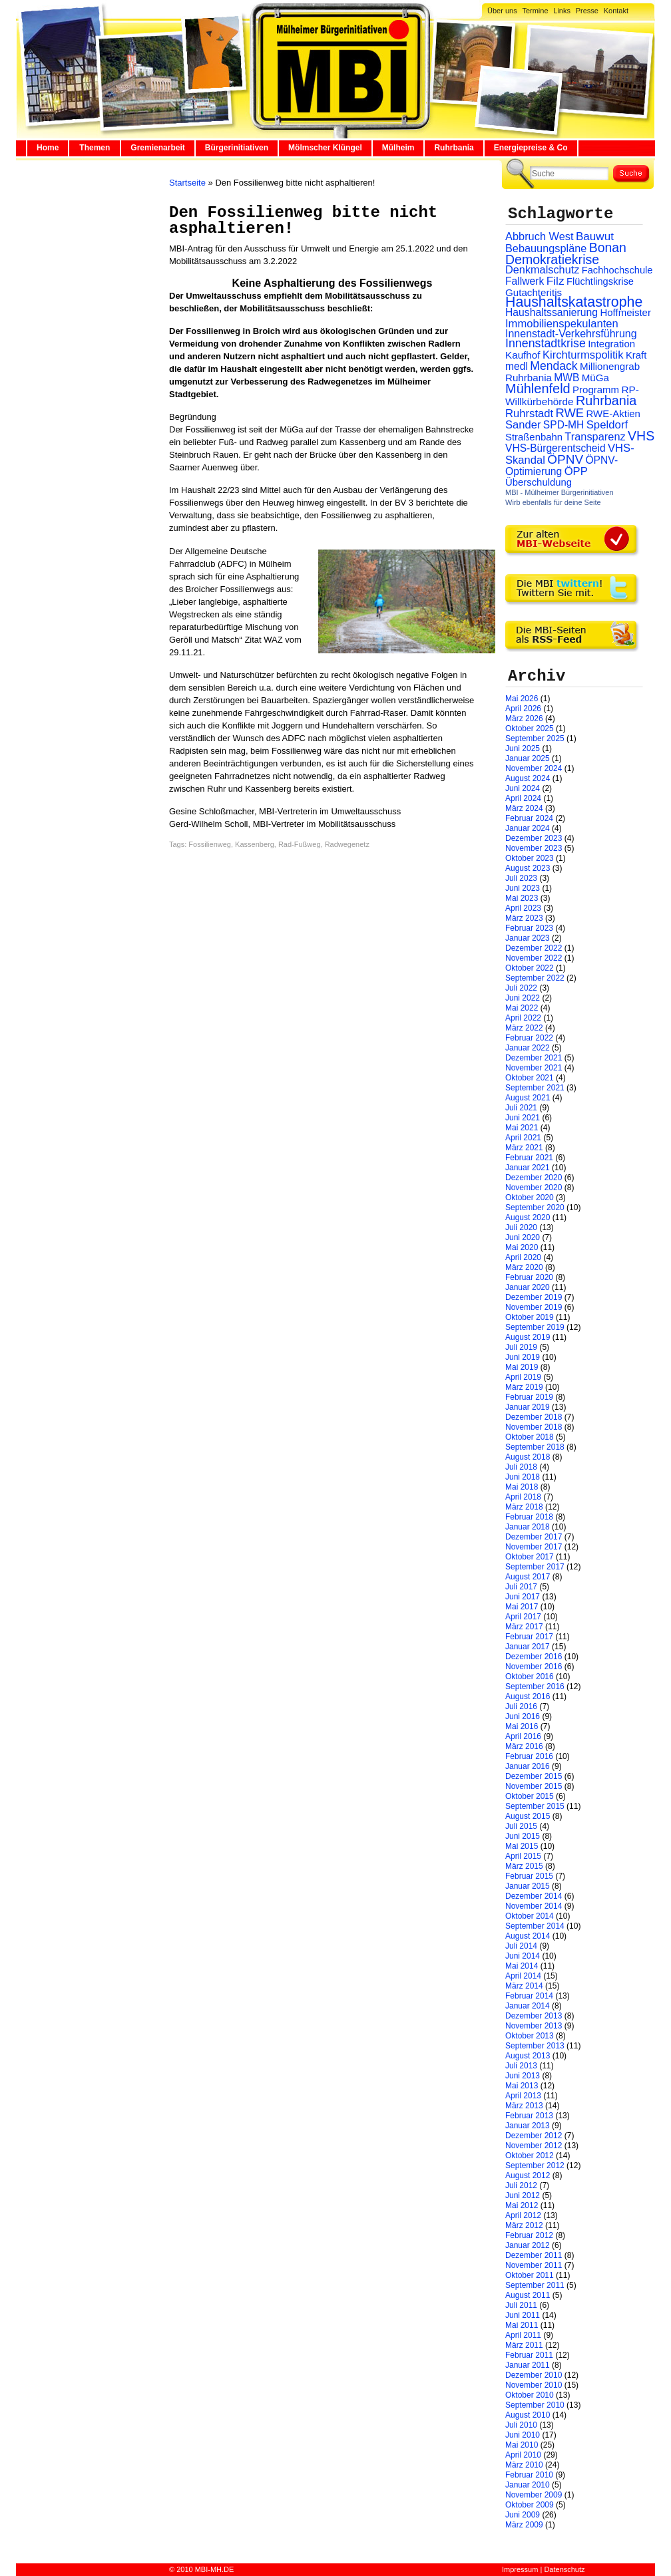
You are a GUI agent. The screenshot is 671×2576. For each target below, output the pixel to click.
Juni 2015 (522, 1836)
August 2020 (527, 1217)
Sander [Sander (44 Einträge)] (523, 424)
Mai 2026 (521, 698)
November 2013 (533, 2025)
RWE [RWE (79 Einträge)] (570, 413)
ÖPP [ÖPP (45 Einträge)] (576, 471)
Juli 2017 (521, 1586)
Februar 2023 (529, 928)
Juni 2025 (522, 748)
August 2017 (527, 1576)
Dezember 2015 (533, 1776)
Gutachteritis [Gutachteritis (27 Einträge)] (533, 292)
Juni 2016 (522, 1716)
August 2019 (527, 1337)
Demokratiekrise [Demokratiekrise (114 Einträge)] (552, 259)
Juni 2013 (522, 2075)
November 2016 (533, 1666)
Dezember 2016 (533, 1656)
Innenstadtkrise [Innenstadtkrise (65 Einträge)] (545, 343)
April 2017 (523, 1616)
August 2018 (527, 1457)
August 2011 (527, 2295)
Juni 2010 (522, 2435)
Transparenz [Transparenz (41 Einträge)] (594, 436)
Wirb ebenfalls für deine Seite (553, 502)
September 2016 (534, 1686)
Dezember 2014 (533, 1896)
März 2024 (524, 808)
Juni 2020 (522, 1237)
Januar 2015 (527, 1886)
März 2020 (524, 1267)
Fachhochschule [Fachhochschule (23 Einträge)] (617, 270)
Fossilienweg (209, 844)
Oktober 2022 (529, 968)
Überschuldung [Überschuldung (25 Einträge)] (538, 482)
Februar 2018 (529, 1517)
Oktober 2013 (529, 2035)
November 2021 (533, 1067)
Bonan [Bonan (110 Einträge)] (607, 247)
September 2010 (534, 2405)
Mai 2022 (521, 1008)
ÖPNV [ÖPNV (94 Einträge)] (565, 459)
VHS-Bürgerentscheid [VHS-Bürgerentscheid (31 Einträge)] (555, 448)
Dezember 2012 (533, 2135)
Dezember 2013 (533, 2015)
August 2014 (527, 1936)
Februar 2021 (529, 1157)
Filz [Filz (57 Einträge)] (555, 280)
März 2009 (524, 2524)
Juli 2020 (521, 1227)
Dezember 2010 (533, 2375)
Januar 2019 (527, 1407)
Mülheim (398, 147)
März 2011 (524, 2345)
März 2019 (524, 1387)
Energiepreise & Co (531, 147)
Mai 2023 (521, 898)
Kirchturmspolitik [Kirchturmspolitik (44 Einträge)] (583, 355)
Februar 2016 (529, 1756)
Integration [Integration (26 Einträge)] (611, 343)
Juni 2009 (522, 2514)
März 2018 (524, 1507)
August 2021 (527, 1097)
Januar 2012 (527, 2245)
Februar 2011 (529, 2355)
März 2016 (524, 1746)
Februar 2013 (529, 2115)
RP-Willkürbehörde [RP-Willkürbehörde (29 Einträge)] (572, 395)
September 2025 (534, 738)
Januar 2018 (527, 1526)
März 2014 (524, 1986)
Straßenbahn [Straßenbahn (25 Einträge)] (533, 437)
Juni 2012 (522, 2195)
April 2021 (523, 1137)
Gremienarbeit (157, 147)
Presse (587, 11)
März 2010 (524, 2465)
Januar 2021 (527, 1167)
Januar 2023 (527, 938)
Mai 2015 (521, 1846)
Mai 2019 (521, 1367)
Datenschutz (564, 2569)
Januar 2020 (527, 1287)
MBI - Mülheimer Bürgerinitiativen (559, 492)
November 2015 (533, 1786)
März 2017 (524, 1626)
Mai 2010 (521, 2445)
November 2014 (533, 1906)
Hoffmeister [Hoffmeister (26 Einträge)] (625, 312)
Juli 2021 (521, 1107)
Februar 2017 (529, 1636)
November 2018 (533, 1427)
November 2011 (533, 2265)
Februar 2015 (529, 1876)
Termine (535, 11)
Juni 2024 (522, 788)
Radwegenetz (347, 844)
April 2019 (523, 1377)
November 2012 (533, 2145)
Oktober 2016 (529, 1676)
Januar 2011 (527, 2365)
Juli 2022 (521, 988)
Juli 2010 (521, 2425)
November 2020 (533, 1187)
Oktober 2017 (529, 1556)
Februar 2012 (529, 2235)
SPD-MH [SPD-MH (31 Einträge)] (563, 424)
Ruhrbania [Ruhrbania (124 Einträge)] (606, 400)
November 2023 (533, 848)
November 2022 (533, 958)
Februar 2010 (529, 2475)
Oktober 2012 (529, 2155)
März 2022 (524, 1028)
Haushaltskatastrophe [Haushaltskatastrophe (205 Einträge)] (573, 302)
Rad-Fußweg (299, 844)
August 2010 (527, 2415)
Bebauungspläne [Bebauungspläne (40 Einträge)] (545, 248)
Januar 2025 (527, 758)
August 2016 (527, 1696)
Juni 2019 (522, 1357)
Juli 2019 (521, 1347)
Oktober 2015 (529, 1796)
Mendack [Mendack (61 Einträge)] (553, 366)
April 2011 (523, 2335)
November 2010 (533, 2385)
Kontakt (616, 11)
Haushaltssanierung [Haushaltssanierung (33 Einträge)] (551, 312)
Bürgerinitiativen (236, 147)
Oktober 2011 (529, 2275)
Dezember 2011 (533, 2255)
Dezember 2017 (533, 1536)
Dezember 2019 (533, 1297)
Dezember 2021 (533, 1057)
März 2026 (524, 718)
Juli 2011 (521, 2305)
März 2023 (524, 918)
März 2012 (524, 2225)
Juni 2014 (522, 1956)
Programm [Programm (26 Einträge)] (595, 389)
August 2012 (527, 2175)
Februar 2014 (529, 1996)
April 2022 (523, 1018)
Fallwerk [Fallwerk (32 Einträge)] (524, 281)
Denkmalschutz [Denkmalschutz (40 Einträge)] (542, 269)
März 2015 (524, 1866)
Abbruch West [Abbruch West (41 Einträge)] (539, 236)
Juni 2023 (522, 888)
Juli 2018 (521, 1467)
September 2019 (534, 1327)
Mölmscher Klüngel (325, 147)
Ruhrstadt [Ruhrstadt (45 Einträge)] (529, 413)
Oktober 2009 (529, 2504)
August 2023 (527, 868)
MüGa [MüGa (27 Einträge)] (595, 377)
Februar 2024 (529, 818)
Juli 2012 (521, 2185)
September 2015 (534, 1806)
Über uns (502, 11)
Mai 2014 (521, 1966)
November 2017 (533, 1546)
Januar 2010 (527, 2485)
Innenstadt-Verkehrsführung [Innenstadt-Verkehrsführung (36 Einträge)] (571, 333)
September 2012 (534, 2165)
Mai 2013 (521, 2085)
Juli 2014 (521, 1946)
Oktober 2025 (529, 728)
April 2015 (523, 1856)
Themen (94, 147)
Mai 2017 (521, 1606)
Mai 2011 (521, 2325)
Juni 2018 (522, 1477)
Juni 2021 (522, 1117)
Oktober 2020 (529, 1197)
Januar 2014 (527, 2006)
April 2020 (523, 1257)
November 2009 (533, 2494)
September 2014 (534, 1926)
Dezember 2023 (533, 838)
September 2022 (534, 978)
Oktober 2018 (529, 1437)
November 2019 (533, 1307)
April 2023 (523, 908)
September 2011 (534, 2285)
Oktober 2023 (529, 858)
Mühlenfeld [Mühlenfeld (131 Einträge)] (537, 388)
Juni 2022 (522, 998)
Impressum (520, 2569)
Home (48, 147)
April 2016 (523, 1736)
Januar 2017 (527, 1646)
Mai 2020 (521, 1247)
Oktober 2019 (529, 1317)
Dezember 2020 (533, 1177)
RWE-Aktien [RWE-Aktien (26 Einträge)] (613, 413)
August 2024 (527, 778)
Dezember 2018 (533, 1417)
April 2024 (523, 798)
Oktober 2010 (529, 2395)
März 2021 (524, 1147)
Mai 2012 (521, 2205)
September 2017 (534, 1566)
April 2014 (523, 1976)
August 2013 (527, 2055)
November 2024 (533, 768)
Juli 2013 (521, 2065)
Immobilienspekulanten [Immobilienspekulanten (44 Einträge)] (561, 323)
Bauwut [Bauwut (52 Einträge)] (595, 236)
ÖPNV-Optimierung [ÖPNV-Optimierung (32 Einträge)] (561, 465)
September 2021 (534, 1087)
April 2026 (523, 708)
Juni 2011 (522, 2315)
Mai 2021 (521, 1127)
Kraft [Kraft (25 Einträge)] (636, 355)
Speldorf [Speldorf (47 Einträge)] (607, 424)
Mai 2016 (521, 1726)
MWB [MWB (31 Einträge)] (566, 377)
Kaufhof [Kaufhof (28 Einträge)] (523, 355)
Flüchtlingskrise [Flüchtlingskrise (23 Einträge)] (600, 281)
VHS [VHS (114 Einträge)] (641, 435)
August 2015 (527, 1816)
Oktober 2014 (529, 1916)
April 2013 (523, 2095)
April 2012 (523, 2215)
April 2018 (523, 1497)
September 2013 (534, 2045)
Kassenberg (254, 844)
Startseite (187, 183)
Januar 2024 (527, 828)
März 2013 (524, 2105)
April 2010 (523, 2455)
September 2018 (534, 1447)
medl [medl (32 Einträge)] (516, 366)
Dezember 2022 (533, 948)
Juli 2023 (521, 878)
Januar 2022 (527, 1047)
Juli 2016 (521, 1706)
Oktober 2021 (529, 1077)
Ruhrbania (453, 147)
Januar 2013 (527, 2125)
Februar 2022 (529, 1038)
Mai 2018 (521, 1487)
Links (561, 11)
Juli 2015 (521, 1826)
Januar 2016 (527, 1766)
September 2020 (534, 1207)
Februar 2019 (529, 1397)
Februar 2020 (529, 1277)
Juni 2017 (522, 1596)
